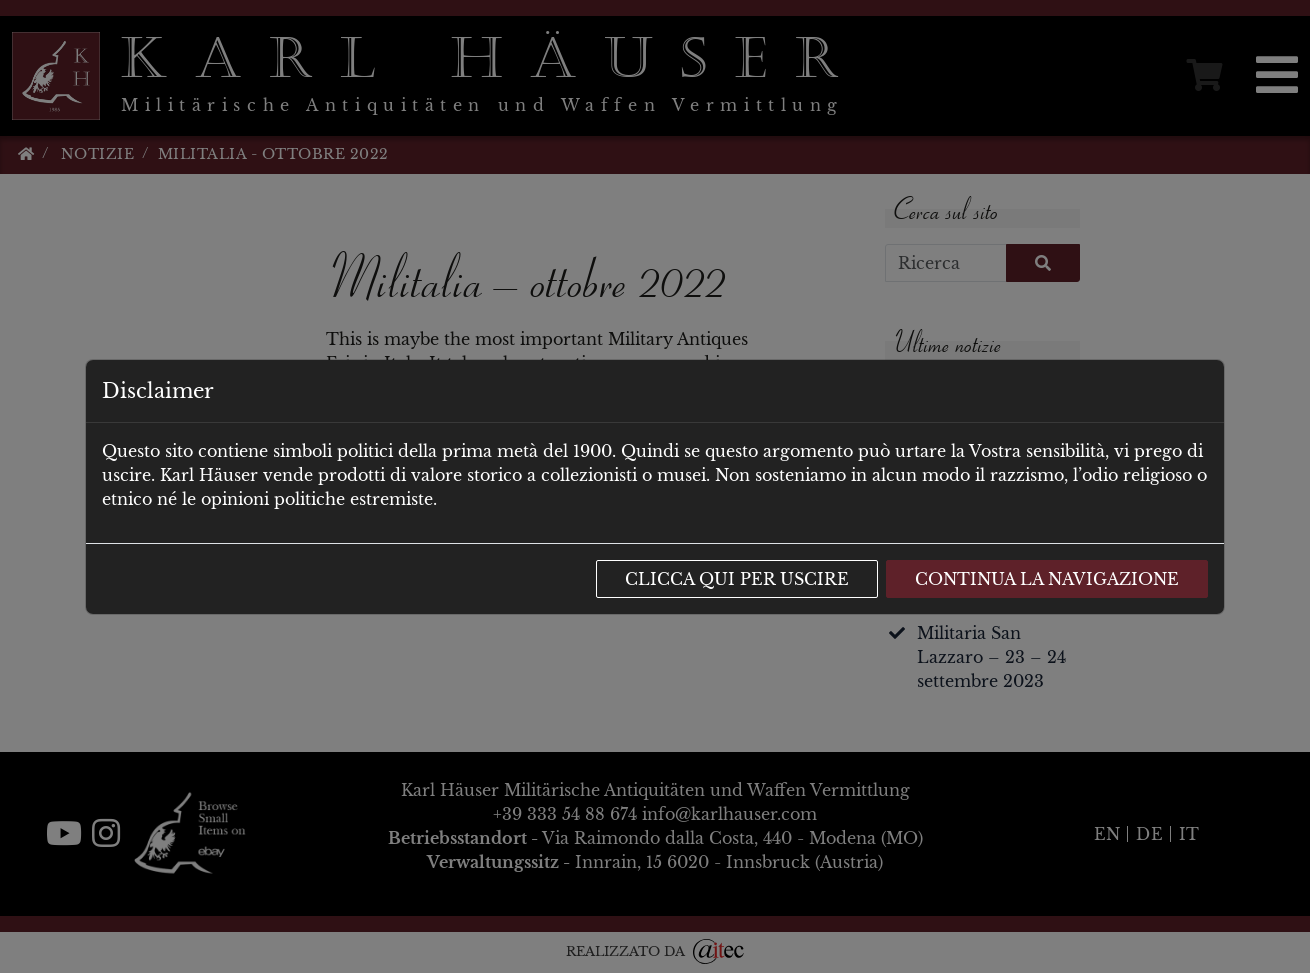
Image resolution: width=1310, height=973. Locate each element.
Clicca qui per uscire (737, 579)
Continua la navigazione (1047, 579)
